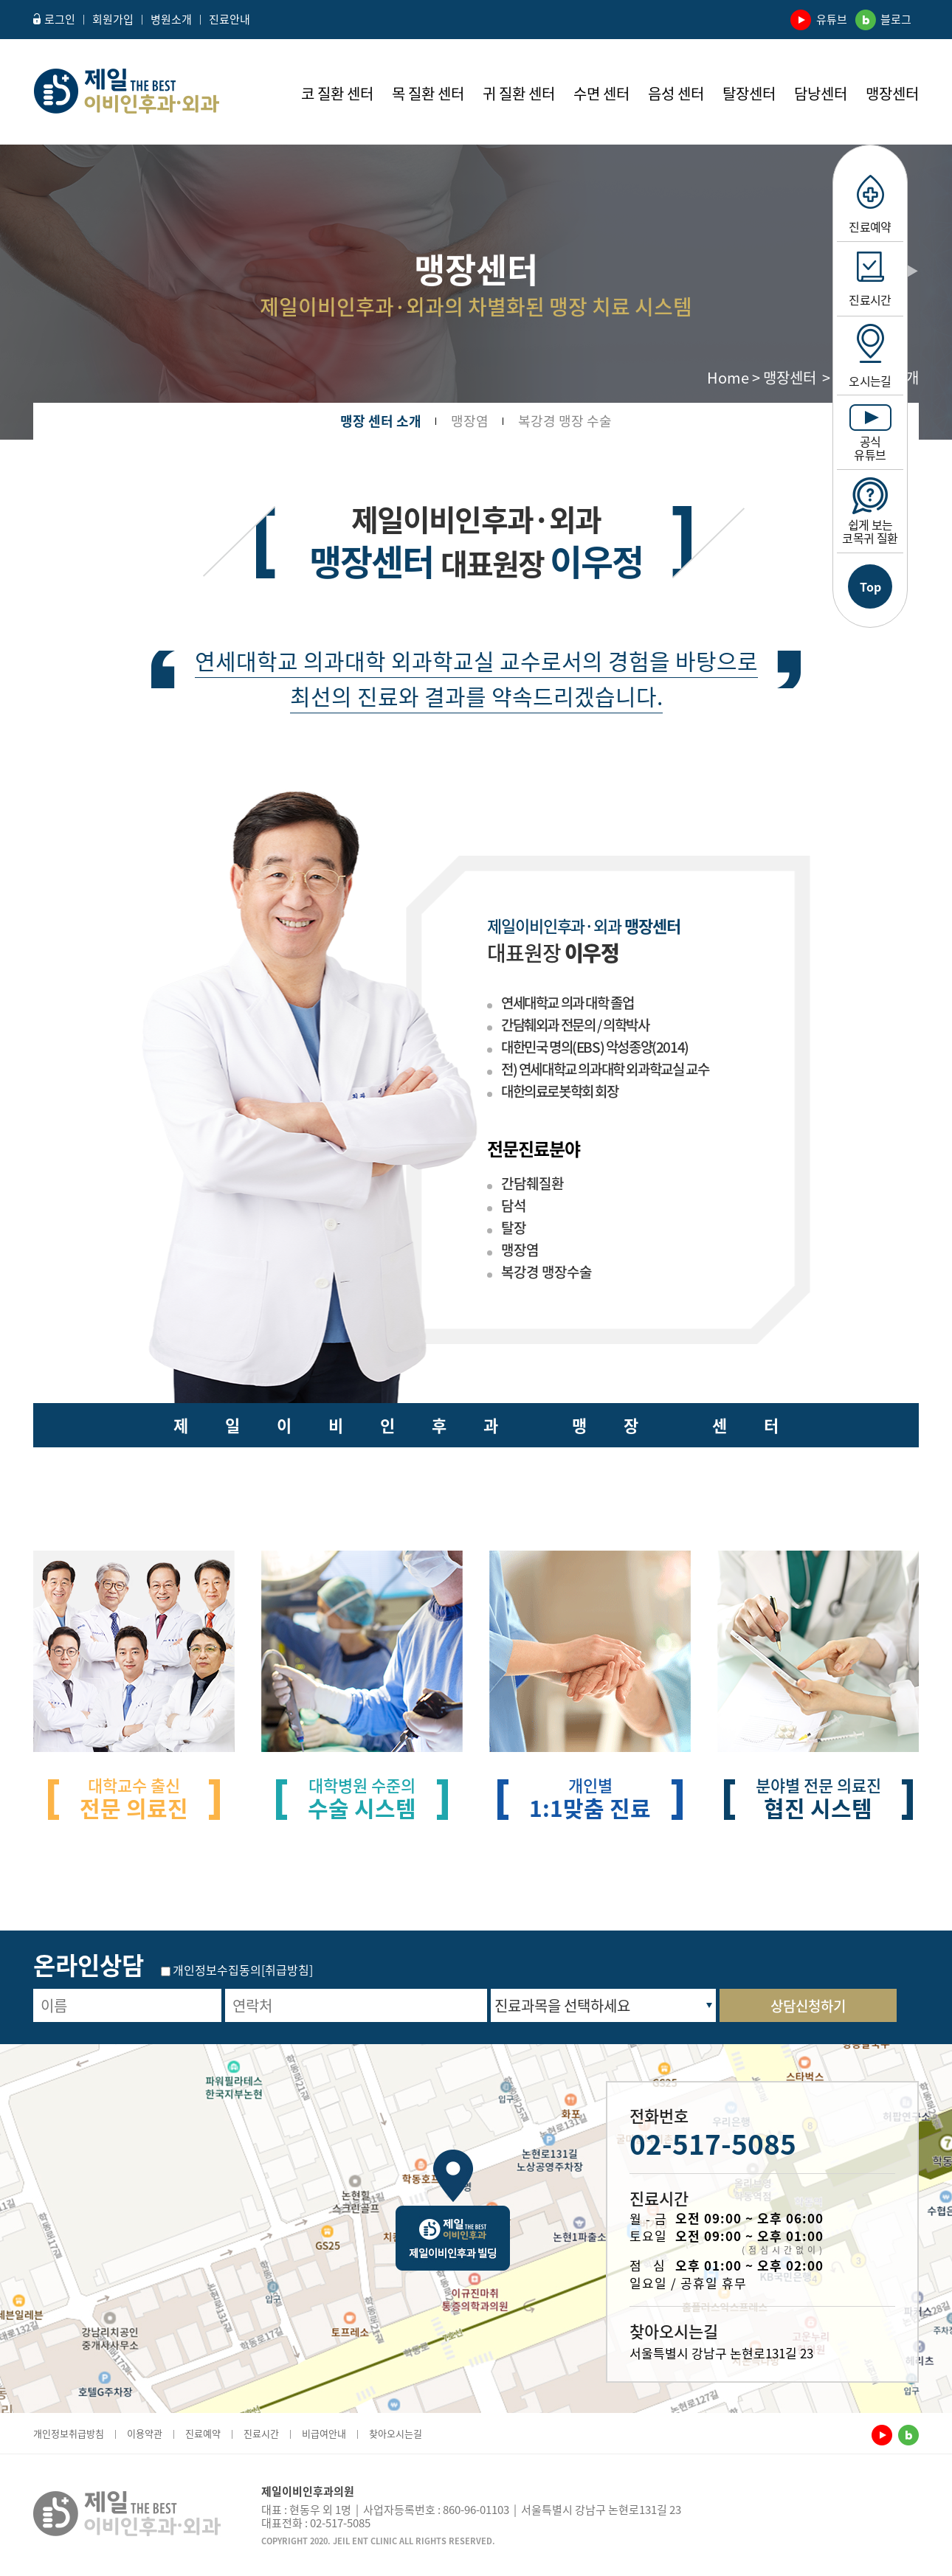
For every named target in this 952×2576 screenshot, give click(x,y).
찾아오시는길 (395, 2433)
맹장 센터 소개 (380, 414)
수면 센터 (601, 93)
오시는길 (870, 356)
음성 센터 (676, 93)
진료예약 (870, 205)
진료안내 (229, 19)
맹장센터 (892, 93)
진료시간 (870, 280)
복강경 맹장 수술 (565, 414)
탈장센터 (749, 93)
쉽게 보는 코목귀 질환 (869, 512)
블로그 (884, 19)
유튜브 (820, 19)
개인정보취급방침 (68, 2433)
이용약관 (144, 2433)
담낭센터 (820, 93)
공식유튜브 (870, 433)
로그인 (54, 19)
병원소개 (171, 19)
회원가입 (113, 19)
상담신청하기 (808, 2005)
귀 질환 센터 (519, 93)
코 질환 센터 (337, 93)
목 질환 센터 (428, 93)
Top (870, 586)
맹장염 (470, 414)
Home (728, 377)
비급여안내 (324, 2433)
